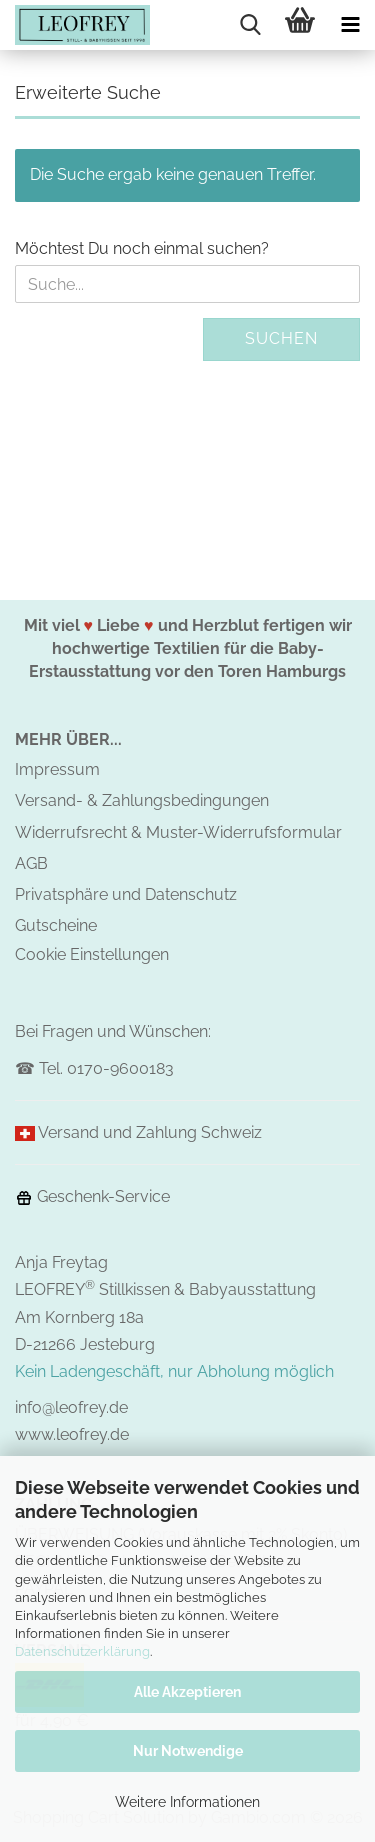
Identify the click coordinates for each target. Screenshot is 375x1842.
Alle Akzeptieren (187, 1692)
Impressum (57, 769)
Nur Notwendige (188, 1751)
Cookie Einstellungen (92, 954)
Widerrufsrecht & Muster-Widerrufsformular (178, 832)
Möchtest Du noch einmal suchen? (142, 248)
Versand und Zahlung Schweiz (150, 1132)
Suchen (281, 338)
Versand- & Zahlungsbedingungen (142, 800)
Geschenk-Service (92, 1196)
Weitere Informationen (187, 1802)
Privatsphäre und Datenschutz (126, 894)
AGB (31, 863)
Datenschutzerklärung (82, 1651)
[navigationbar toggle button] (350, 25)
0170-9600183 (120, 1068)
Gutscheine (56, 925)
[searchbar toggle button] (250, 25)
